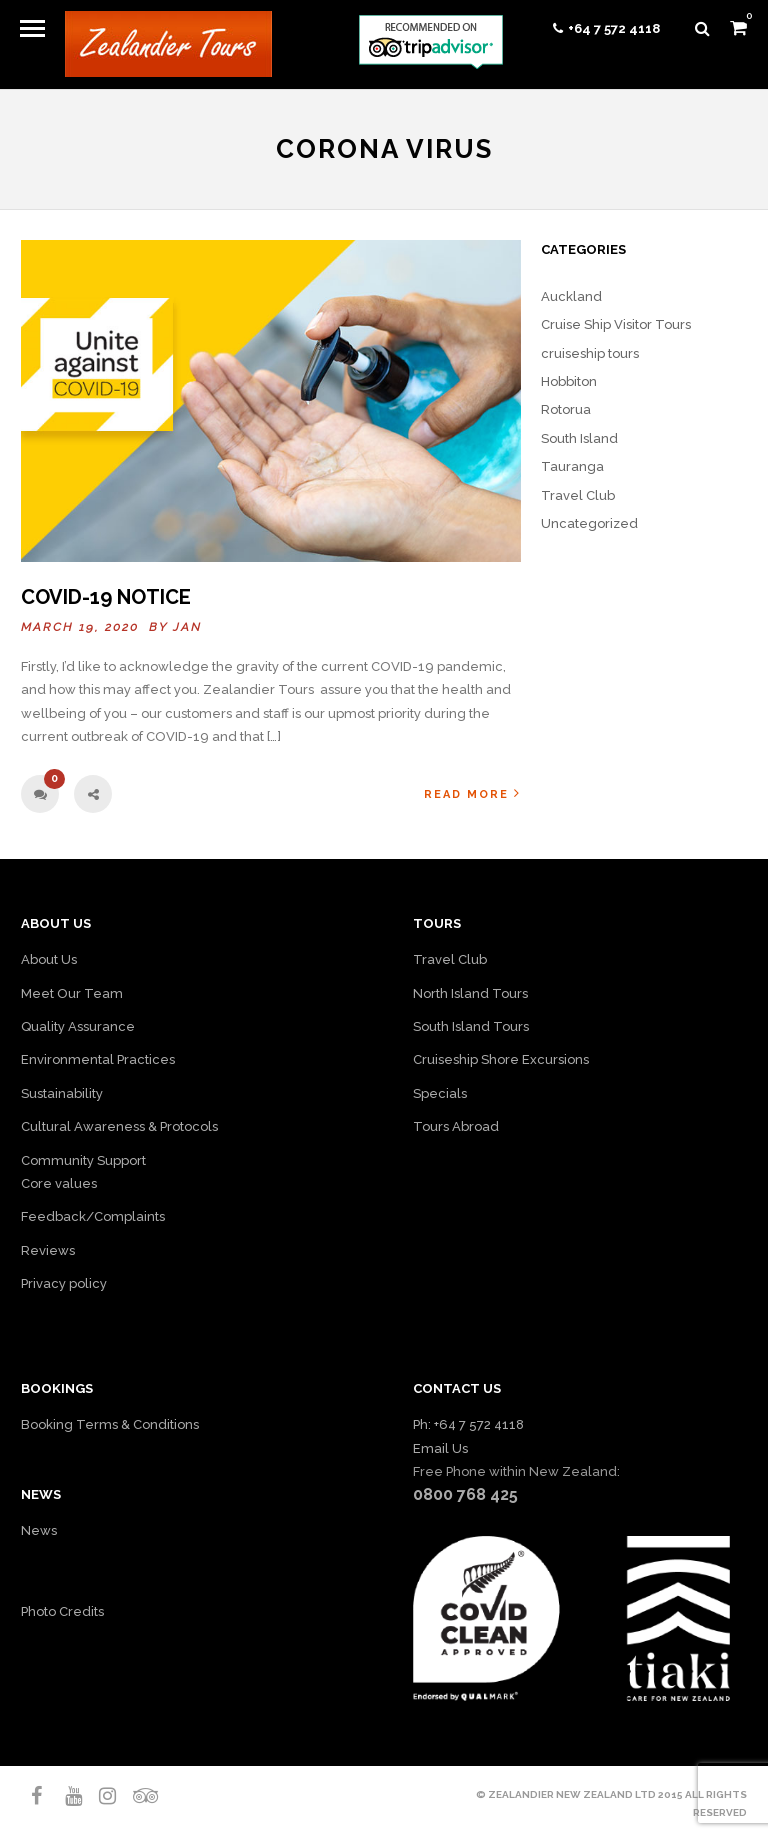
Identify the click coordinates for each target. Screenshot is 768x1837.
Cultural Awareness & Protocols (119, 1126)
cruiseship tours (590, 353)
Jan (187, 627)
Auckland (571, 296)
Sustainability (62, 1093)
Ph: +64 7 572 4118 (468, 1424)
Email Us (440, 1448)
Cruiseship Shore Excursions (501, 1059)
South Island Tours (471, 1026)
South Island (579, 438)
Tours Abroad (456, 1126)
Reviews (48, 1250)
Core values (59, 1183)
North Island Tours (470, 993)
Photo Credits (62, 1611)
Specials (440, 1093)
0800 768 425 (465, 1494)
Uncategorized (589, 523)
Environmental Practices (98, 1059)
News (39, 1530)
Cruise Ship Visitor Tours (616, 324)
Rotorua (566, 409)
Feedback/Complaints (93, 1216)
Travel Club (578, 495)
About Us (49, 959)
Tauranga (572, 466)
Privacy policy (64, 1283)
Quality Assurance (78, 1026)
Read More (472, 793)
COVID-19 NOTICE (106, 597)
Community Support (83, 1160)
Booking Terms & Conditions (110, 1424)
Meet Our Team (72, 993)
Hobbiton (569, 381)
